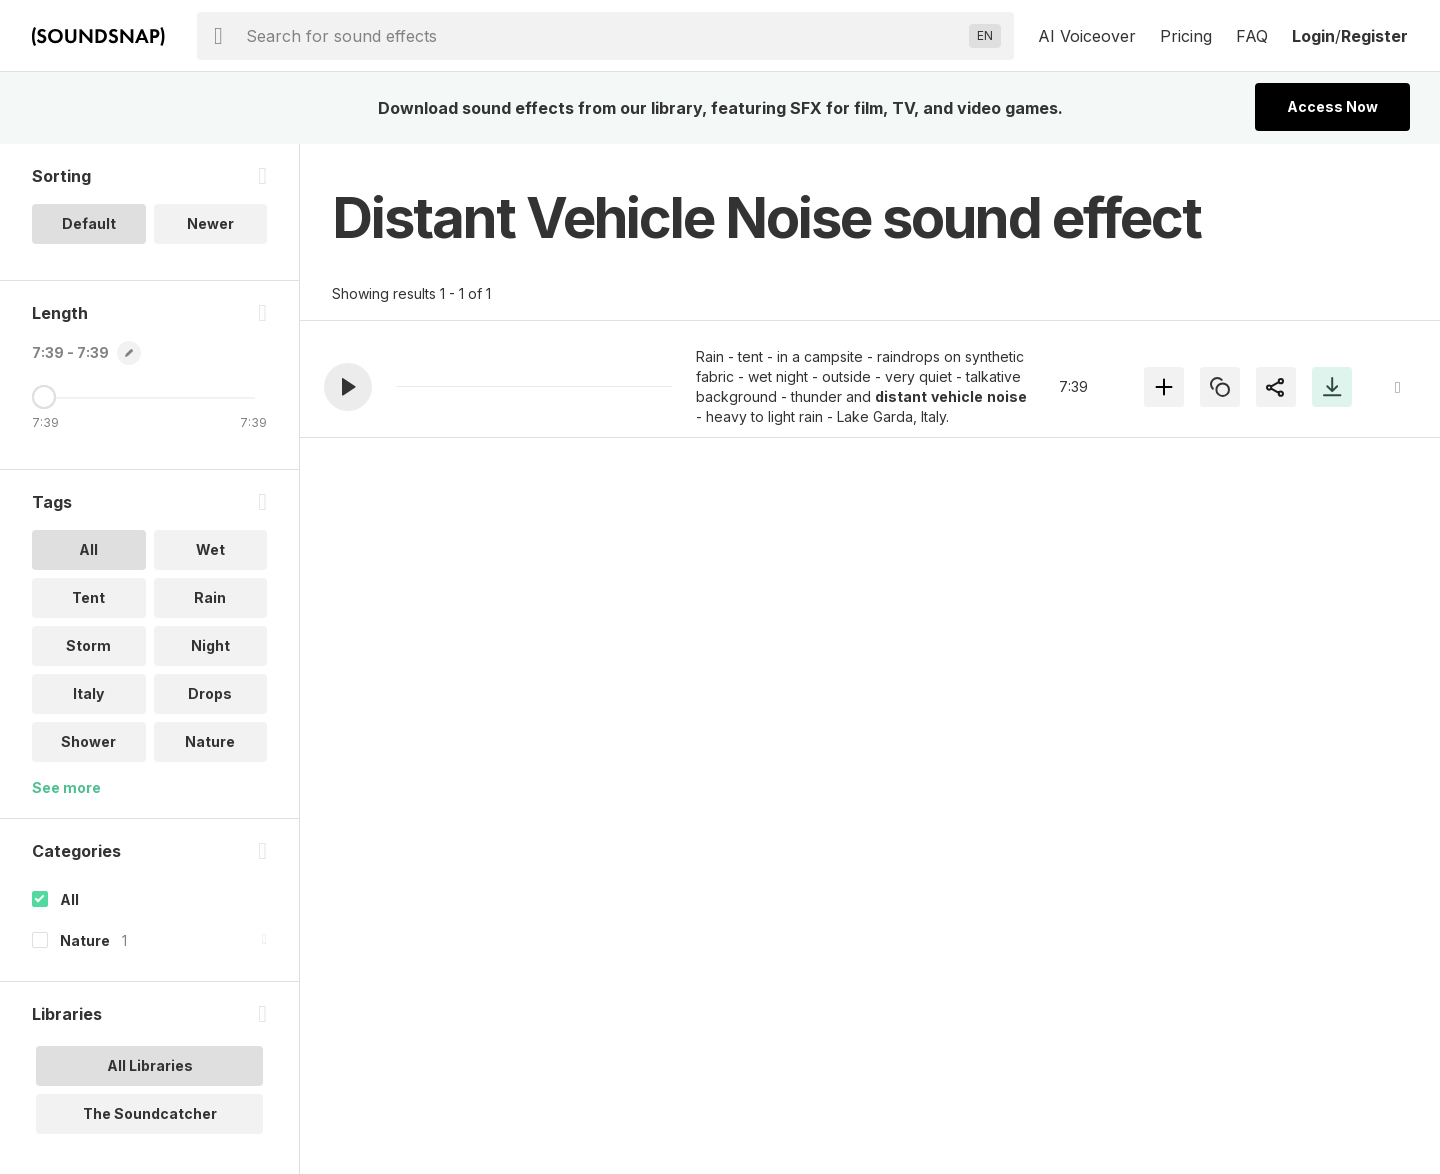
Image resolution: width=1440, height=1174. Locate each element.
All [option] (88, 549)
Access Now (1332, 106)
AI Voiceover (1087, 36)
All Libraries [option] (150, 1065)
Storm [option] (88, 645)
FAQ (1252, 36)
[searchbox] (603, 36)
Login (1313, 36)
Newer (210, 223)
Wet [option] (210, 549)
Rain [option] (210, 597)
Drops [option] (210, 693)
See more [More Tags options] (66, 787)
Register (1374, 36)
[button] (348, 387)
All (69, 899)
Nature (85, 940)
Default (89, 223)
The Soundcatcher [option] (150, 1113)
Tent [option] (88, 597)
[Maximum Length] (44, 397)
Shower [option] (88, 741)
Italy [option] (88, 693)
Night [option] (210, 645)
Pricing (1186, 36)
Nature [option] (210, 741)
